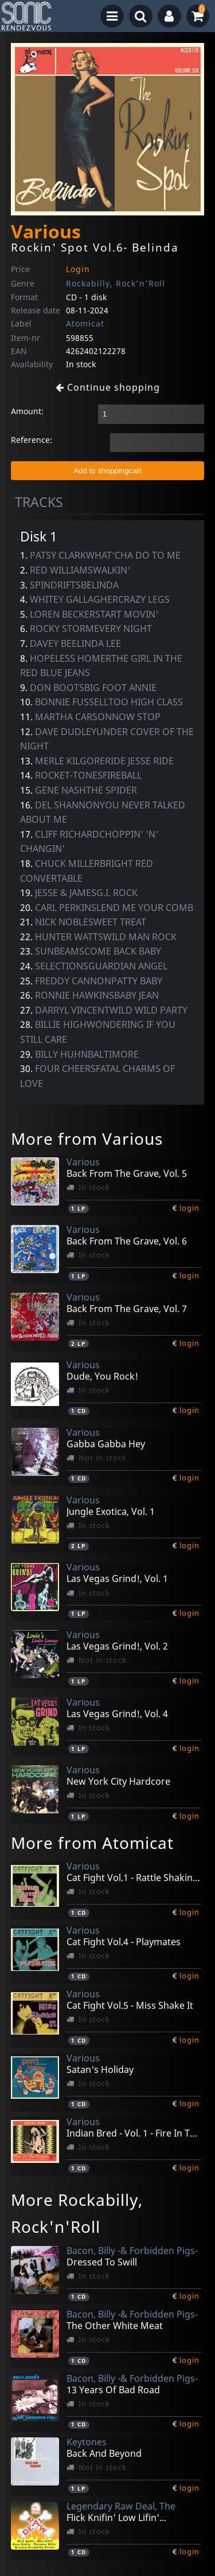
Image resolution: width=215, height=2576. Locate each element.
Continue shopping (108, 387)
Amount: (27, 411)
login (189, 1208)
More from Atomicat (92, 1843)
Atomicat (85, 323)
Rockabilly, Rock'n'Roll (115, 283)
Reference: (31, 439)
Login (78, 269)
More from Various (87, 1138)
